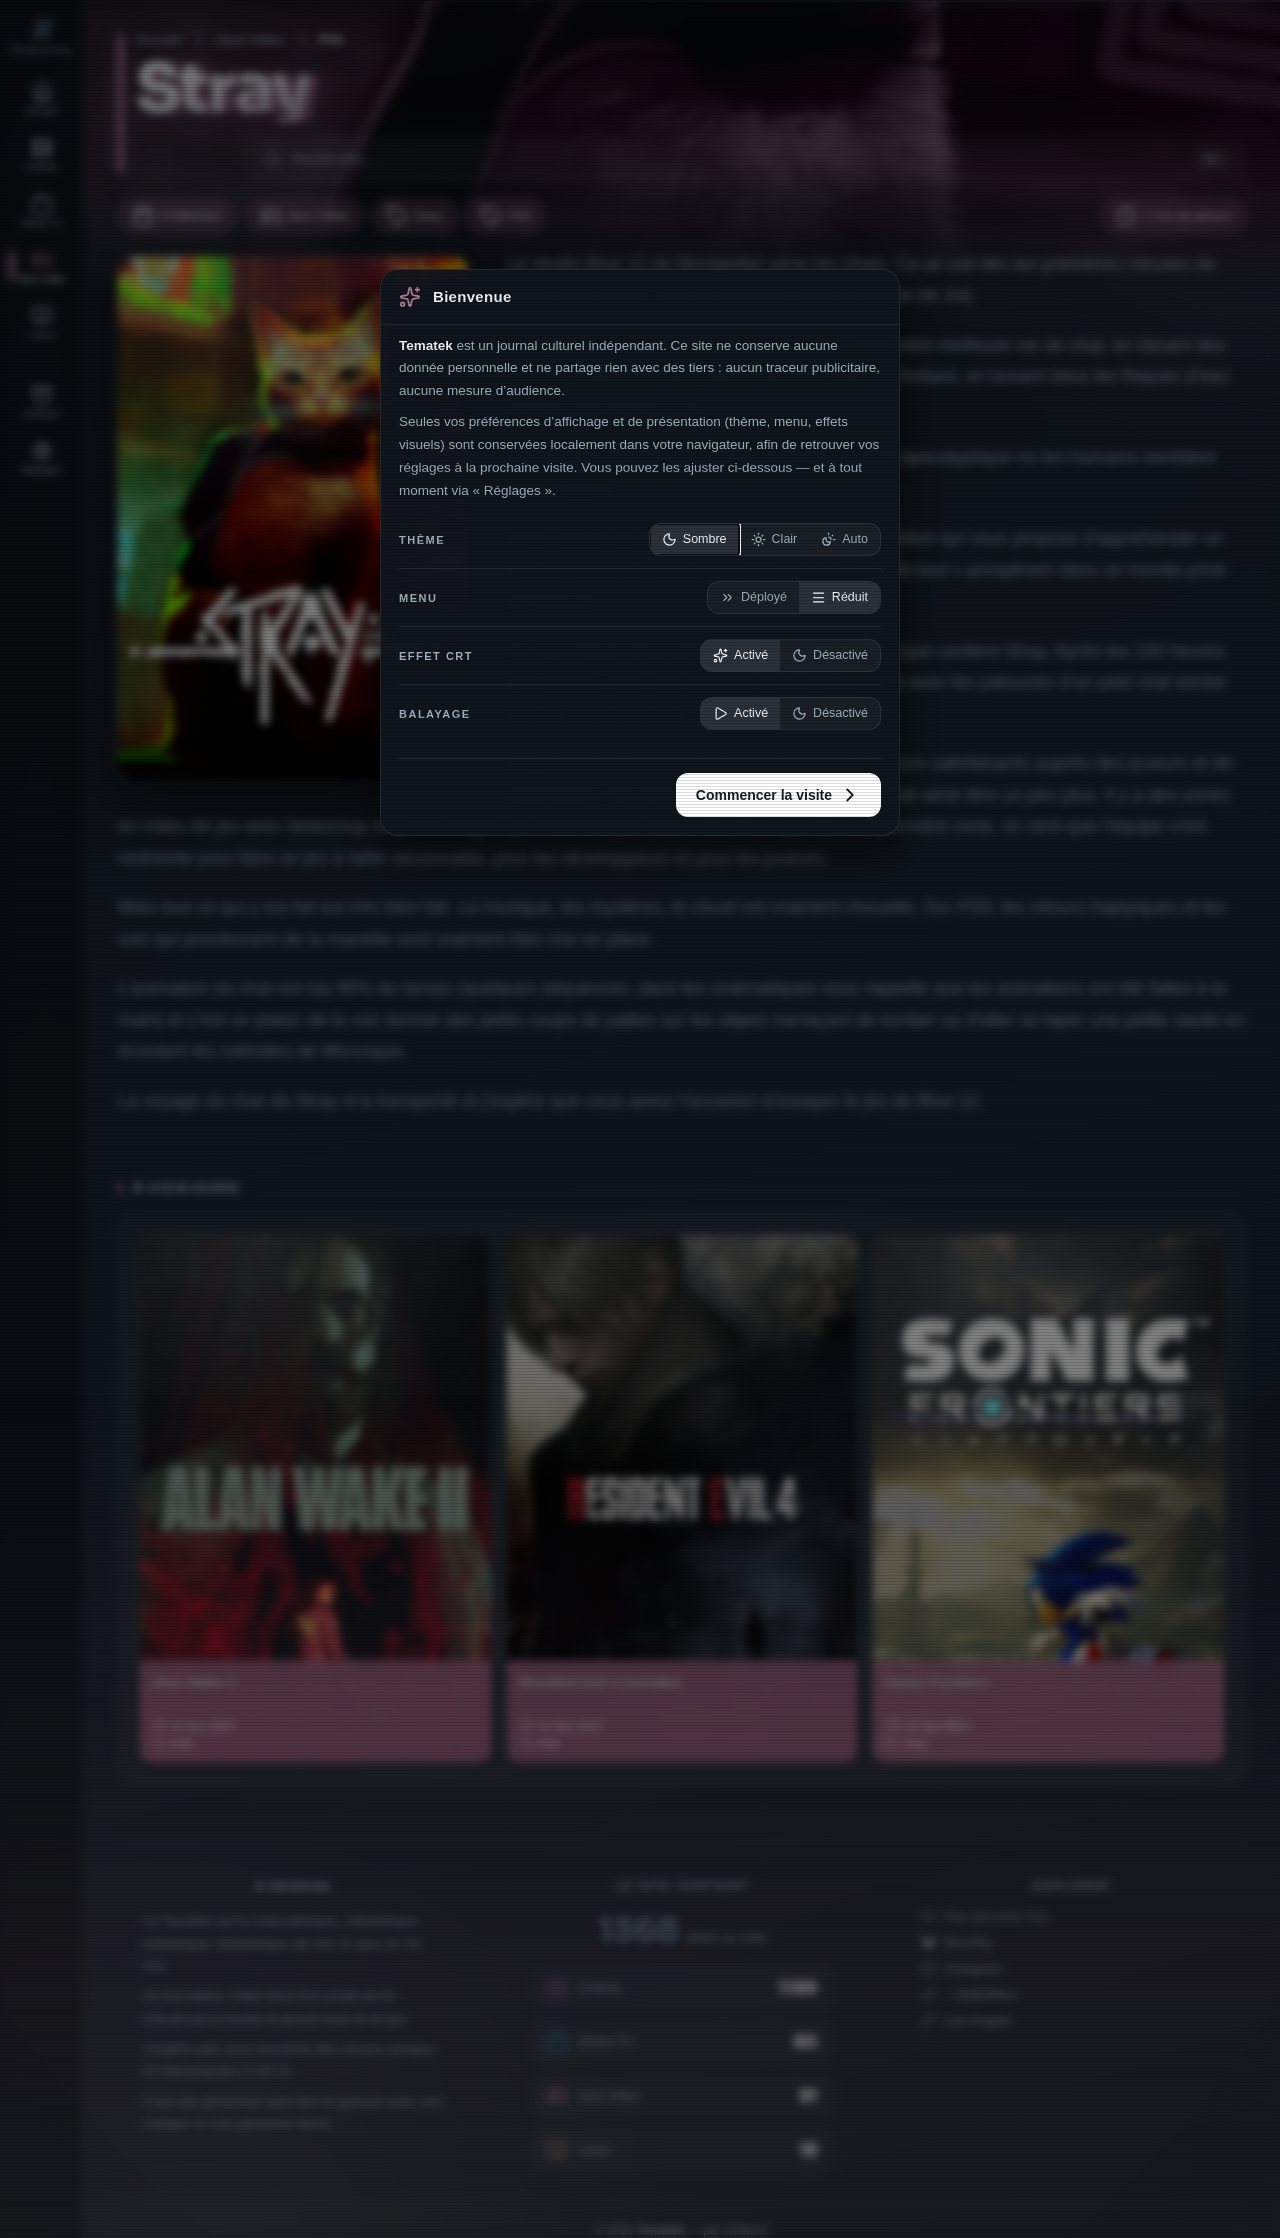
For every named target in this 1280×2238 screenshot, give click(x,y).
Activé (740, 655)
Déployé (753, 597)
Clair (774, 539)
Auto (844, 539)
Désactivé (830, 655)
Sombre (694, 539)
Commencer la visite (778, 795)
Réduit (839, 597)
